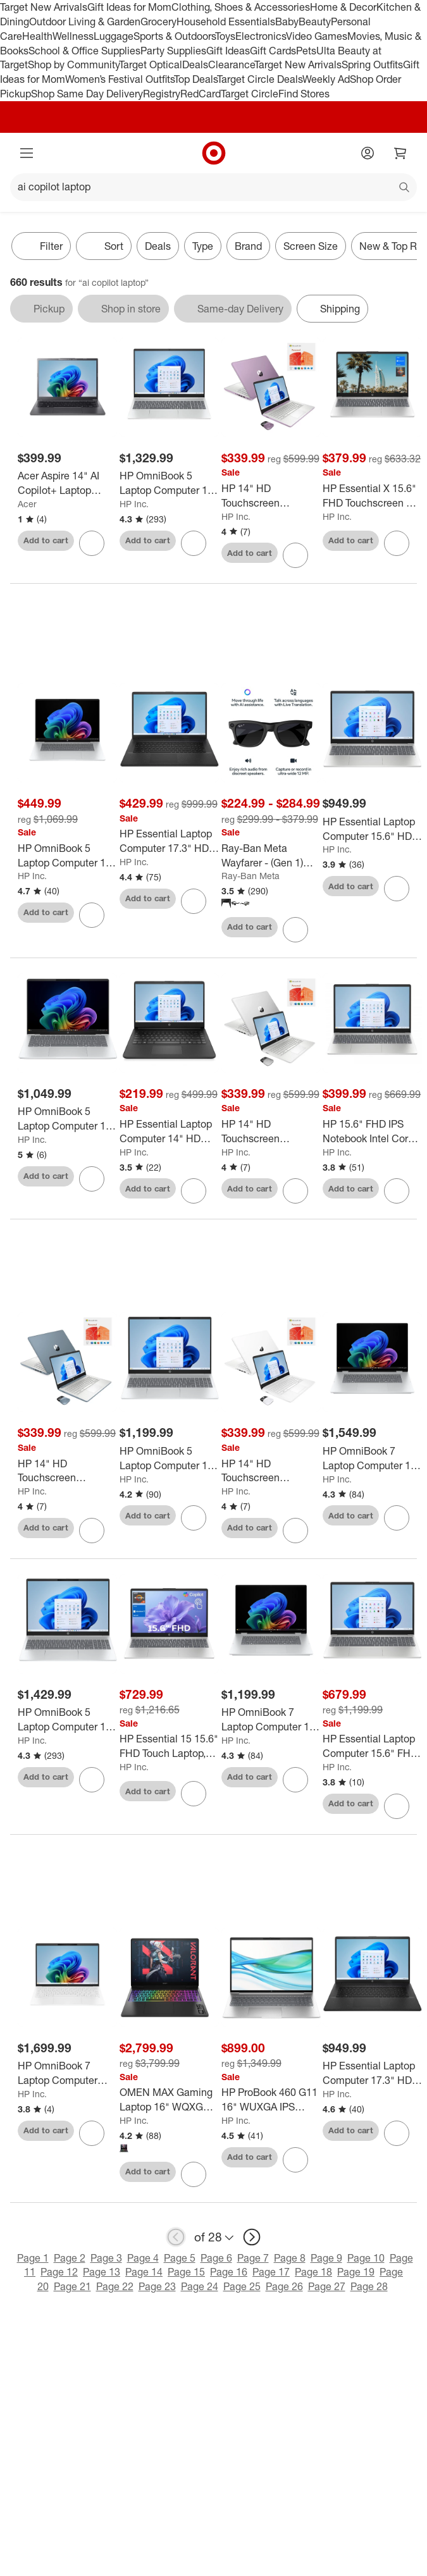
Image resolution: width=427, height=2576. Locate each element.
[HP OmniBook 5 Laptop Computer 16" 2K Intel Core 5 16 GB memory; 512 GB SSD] (169, 483)
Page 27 (326, 2286)
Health (37, 36)
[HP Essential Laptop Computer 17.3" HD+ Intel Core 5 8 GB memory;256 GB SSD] (169, 841)
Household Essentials (225, 21)
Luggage (113, 36)
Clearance (231, 64)
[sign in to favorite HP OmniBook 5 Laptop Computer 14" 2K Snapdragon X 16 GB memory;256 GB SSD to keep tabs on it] (91, 1179)
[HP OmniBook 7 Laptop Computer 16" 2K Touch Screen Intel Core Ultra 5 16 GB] (271, 1719)
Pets (306, 50)
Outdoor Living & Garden (84, 21)
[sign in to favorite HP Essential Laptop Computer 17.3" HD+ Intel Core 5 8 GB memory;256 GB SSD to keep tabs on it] (193, 901)
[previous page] (176, 2237)
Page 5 (179, 2258)
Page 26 (284, 2286)
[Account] (367, 153)
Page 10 (366, 2258)
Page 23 (157, 2286)
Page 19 (355, 2271)
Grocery (158, 21)
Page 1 (33, 2258)
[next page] (252, 2237)
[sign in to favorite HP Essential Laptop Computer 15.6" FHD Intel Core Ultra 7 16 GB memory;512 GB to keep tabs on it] (396, 1806)
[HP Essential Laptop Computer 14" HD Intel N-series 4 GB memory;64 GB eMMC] (169, 1131)
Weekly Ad (326, 79)
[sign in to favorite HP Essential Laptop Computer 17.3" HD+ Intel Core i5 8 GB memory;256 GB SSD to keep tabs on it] (396, 2133)
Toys (225, 36)
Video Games (316, 36)
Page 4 (143, 2258)
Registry (161, 93)
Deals (195, 64)
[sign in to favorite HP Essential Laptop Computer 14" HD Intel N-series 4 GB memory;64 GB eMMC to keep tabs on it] (193, 1191)
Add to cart (45, 540)
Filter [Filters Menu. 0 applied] (41, 246)
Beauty (315, 21)
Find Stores (304, 93)
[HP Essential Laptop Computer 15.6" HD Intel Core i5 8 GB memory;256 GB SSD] (372, 829)
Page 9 (326, 2258)
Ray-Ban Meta (250, 875)
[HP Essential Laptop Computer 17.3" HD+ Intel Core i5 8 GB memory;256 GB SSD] (372, 2073)
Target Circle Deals (259, 79)
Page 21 (72, 2286)
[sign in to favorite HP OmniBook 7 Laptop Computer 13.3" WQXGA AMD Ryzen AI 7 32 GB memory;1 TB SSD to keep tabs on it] (91, 2133)
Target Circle (249, 93)
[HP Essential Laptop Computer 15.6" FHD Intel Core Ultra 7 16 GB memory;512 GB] (372, 1746)
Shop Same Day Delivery (87, 93)
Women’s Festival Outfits (119, 79)
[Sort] (104, 246)
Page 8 (290, 2258)
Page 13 (101, 2271)
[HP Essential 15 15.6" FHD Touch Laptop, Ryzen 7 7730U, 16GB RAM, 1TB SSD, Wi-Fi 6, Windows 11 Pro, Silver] (169, 1746)
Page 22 (114, 2286)
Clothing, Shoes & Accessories (240, 7)
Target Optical (150, 64)
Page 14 (144, 2271)
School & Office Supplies (84, 50)
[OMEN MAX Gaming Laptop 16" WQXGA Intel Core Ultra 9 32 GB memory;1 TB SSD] (169, 2099)
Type (202, 246)
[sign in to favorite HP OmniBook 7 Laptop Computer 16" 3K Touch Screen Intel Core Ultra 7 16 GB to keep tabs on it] (396, 1518)
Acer (27, 503)
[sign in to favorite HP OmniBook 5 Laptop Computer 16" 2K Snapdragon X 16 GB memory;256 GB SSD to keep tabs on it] (91, 915)
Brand (248, 246)
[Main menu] (26, 153)
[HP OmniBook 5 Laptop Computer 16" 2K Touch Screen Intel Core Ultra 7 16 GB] (67, 1719)
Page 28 (369, 2286)
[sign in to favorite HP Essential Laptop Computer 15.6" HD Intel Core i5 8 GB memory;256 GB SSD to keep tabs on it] (396, 888)
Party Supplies (173, 50)
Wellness (73, 36)
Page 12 (59, 2271)
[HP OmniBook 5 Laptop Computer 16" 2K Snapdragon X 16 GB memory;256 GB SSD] (67, 855)
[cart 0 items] (400, 153)
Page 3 (106, 2258)
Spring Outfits (372, 64)
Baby (287, 21)
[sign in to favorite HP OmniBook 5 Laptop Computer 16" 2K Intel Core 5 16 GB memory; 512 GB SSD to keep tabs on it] (193, 543)
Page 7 (253, 2258)
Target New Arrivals (43, 7)
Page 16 (228, 2271)
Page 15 (186, 2271)
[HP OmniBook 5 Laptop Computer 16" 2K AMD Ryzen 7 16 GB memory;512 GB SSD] (169, 1458)
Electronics (260, 36)
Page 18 (313, 2271)
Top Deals (195, 79)
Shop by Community (73, 64)
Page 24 (199, 2286)
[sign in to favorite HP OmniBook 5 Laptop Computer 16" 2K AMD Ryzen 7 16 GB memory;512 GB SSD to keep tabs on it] (193, 1518)
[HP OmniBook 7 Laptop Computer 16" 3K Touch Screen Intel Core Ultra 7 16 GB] (372, 1458)
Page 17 (271, 2271)
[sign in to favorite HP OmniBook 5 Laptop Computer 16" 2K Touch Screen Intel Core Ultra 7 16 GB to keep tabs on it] (91, 1779)
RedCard (200, 93)
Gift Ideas (228, 50)
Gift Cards (273, 50)
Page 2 (69, 2258)
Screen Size (310, 246)
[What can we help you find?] (213, 187)
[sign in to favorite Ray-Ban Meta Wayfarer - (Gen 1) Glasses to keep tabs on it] (295, 929)
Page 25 (242, 2286)
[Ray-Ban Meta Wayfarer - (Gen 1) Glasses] (271, 855)
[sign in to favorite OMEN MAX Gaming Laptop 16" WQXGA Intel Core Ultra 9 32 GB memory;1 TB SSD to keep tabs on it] (193, 2174)
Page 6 (216, 2258)
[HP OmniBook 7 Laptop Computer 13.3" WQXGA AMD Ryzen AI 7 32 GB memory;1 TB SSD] (67, 2073)
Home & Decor (343, 7)
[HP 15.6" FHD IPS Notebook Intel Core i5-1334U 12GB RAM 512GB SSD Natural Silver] (372, 1131)
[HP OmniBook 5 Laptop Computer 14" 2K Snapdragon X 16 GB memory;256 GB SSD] (67, 1118)
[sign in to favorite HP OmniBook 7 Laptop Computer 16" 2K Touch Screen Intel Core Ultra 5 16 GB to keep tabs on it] (295, 1779)
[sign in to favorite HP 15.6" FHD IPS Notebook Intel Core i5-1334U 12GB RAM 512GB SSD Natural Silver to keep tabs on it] (396, 1191)
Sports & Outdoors (174, 36)
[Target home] (213, 153)
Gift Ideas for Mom (129, 7)
